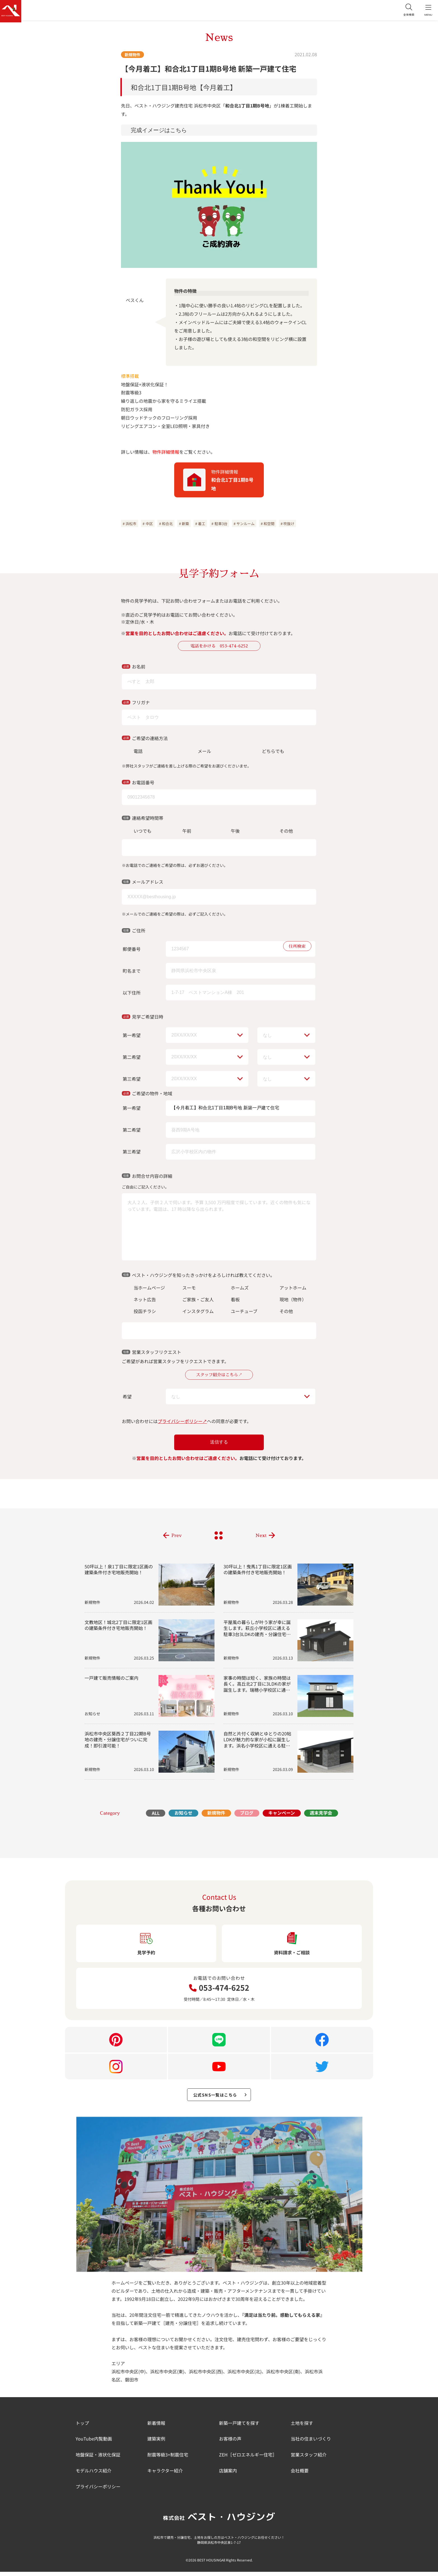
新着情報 (156, 2427)
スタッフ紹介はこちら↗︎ (219, 1376)
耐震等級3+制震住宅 (167, 2459)
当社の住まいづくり (311, 2443)
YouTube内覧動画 (94, 2443)
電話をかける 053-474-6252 (219, 646)
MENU (427, 11)
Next (261, 1537)
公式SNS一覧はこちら (221, 2097)
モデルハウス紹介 (93, 2475)
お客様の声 (230, 2443)
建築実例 (156, 2443)
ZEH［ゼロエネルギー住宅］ (248, 2459)
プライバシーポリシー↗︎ (182, 1422)
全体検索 (404, 11)
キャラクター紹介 (165, 2475)
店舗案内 (228, 2475)
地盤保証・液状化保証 (98, 2459)
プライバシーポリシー (98, 2490)
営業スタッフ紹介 (309, 2459)
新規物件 (132, 54)
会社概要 (300, 2475)
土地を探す (302, 2427)
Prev (176, 1537)
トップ (82, 2427)
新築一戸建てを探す (239, 2427)
